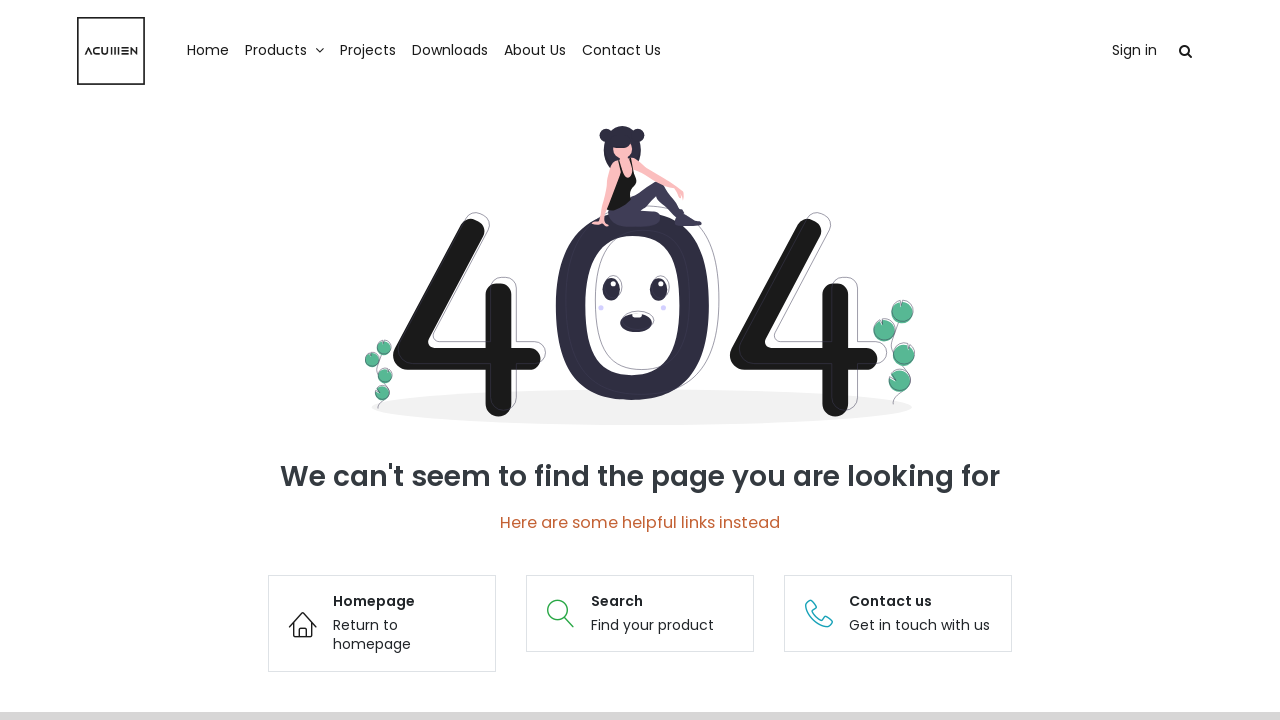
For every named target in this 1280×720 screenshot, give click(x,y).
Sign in (1134, 50)
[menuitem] (208, 51)
